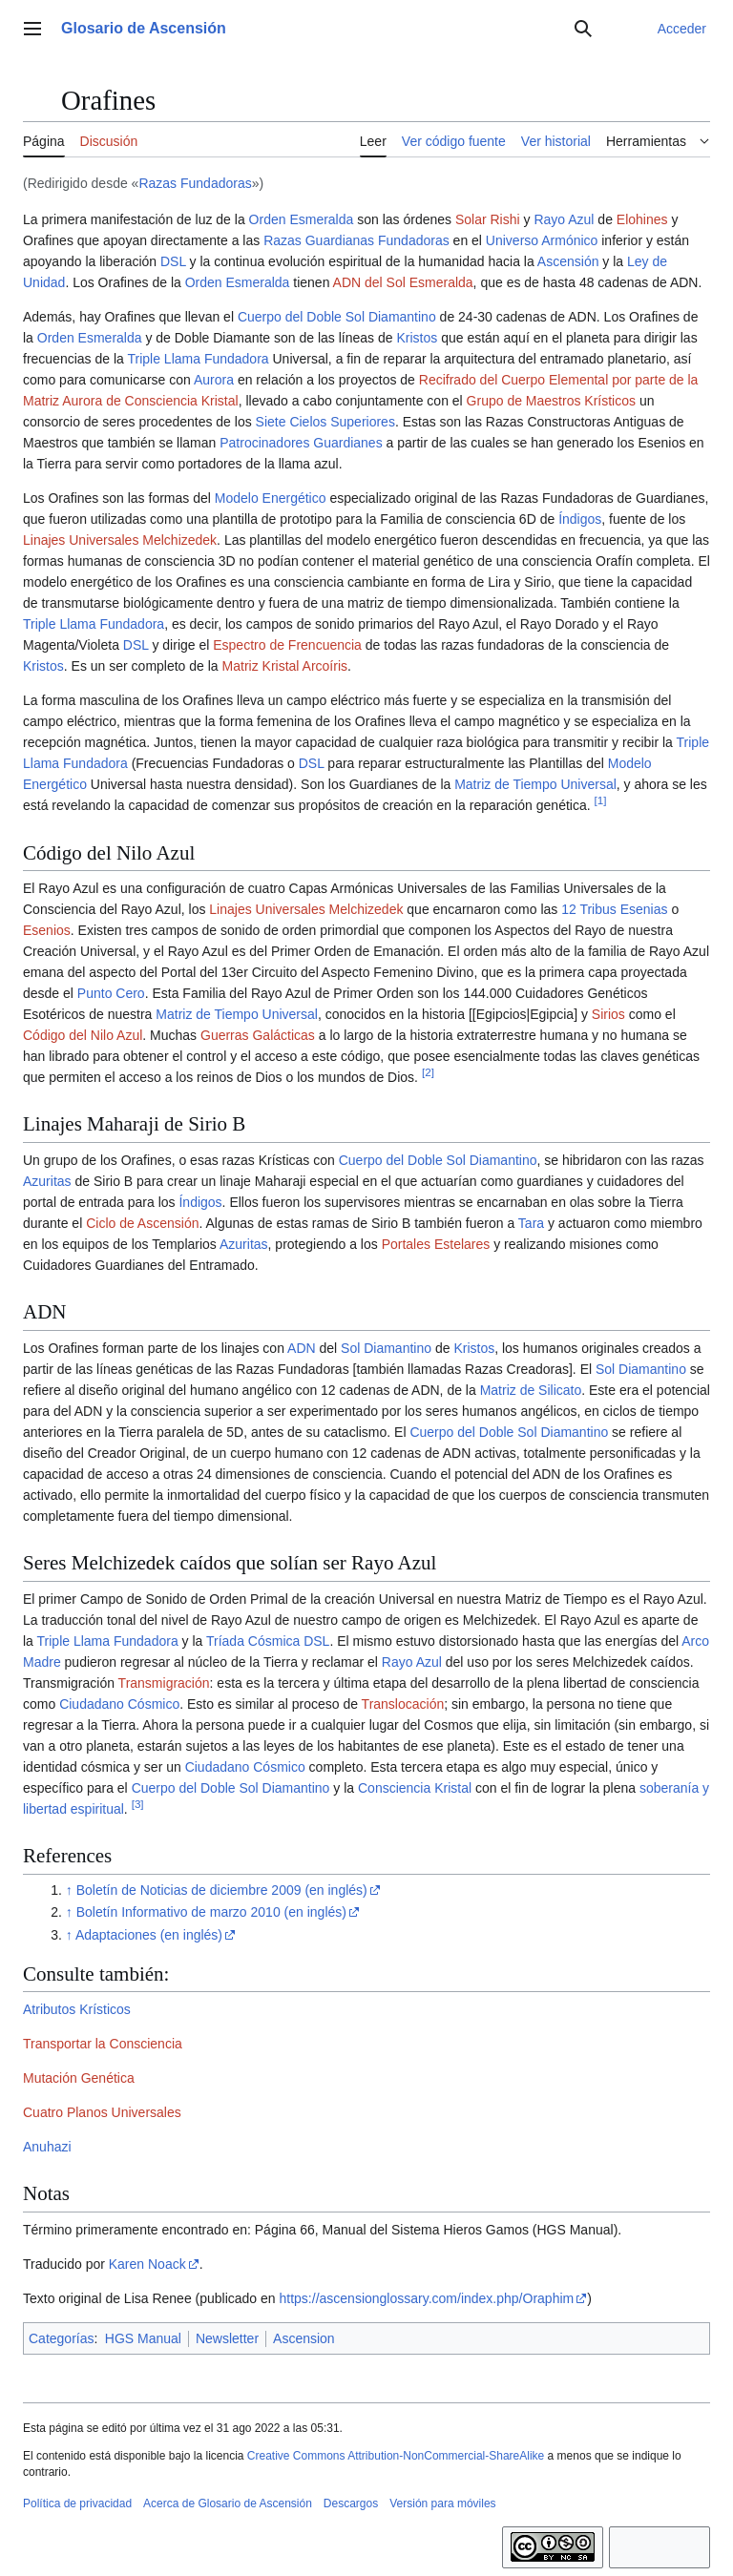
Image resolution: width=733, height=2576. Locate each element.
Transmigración (164, 1683)
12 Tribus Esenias (614, 909)
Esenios (47, 930)
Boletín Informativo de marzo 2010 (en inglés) (211, 1912)
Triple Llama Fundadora (197, 358)
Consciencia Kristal (414, 1788)
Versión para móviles (442, 2503)
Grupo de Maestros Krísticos (551, 400)
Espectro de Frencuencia (287, 645)
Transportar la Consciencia (102, 2043)
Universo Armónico (542, 240)
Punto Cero (111, 993)
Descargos (351, 2503)
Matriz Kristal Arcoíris (284, 666)
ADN (301, 1348)
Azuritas (47, 1181)
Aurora (214, 379)
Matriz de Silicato (531, 1390)
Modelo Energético (270, 498)
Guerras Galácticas (257, 1035)
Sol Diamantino (386, 1348)
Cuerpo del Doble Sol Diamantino (337, 316)
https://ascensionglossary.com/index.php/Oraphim (427, 2298)
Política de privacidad (77, 2503)
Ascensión (568, 261)
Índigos (579, 519)
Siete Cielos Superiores (325, 421)
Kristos (416, 337)
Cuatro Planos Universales (102, 2112)
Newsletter (227, 2338)
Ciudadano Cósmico (119, 1704)
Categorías (61, 2338)
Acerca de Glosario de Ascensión (227, 2503)
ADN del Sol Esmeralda (403, 282)
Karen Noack (147, 2264)
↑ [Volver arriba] (69, 1890)
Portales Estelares (436, 1244)
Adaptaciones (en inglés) (148, 1934)
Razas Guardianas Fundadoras (356, 240)
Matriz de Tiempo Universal (535, 784)
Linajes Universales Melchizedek (120, 540)
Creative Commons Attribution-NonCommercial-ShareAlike (395, 2455)
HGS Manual (143, 2338)
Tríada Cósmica (253, 1641)
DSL (173, 261)
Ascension (304, 2338)
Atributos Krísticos (77, 2009)
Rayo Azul (564, 219)
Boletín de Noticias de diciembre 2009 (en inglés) (221, 1890)
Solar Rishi (487, 219)
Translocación (403, 1704)
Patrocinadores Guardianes (301, 442)
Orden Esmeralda (301, 219)
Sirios (608, 1014)
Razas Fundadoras (194, 183)
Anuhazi (47, 2146)
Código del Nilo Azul (82, 1035)
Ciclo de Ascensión (142, 1223)
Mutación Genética (79, 2078)
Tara (531, 1223)
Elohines (642, 219)
